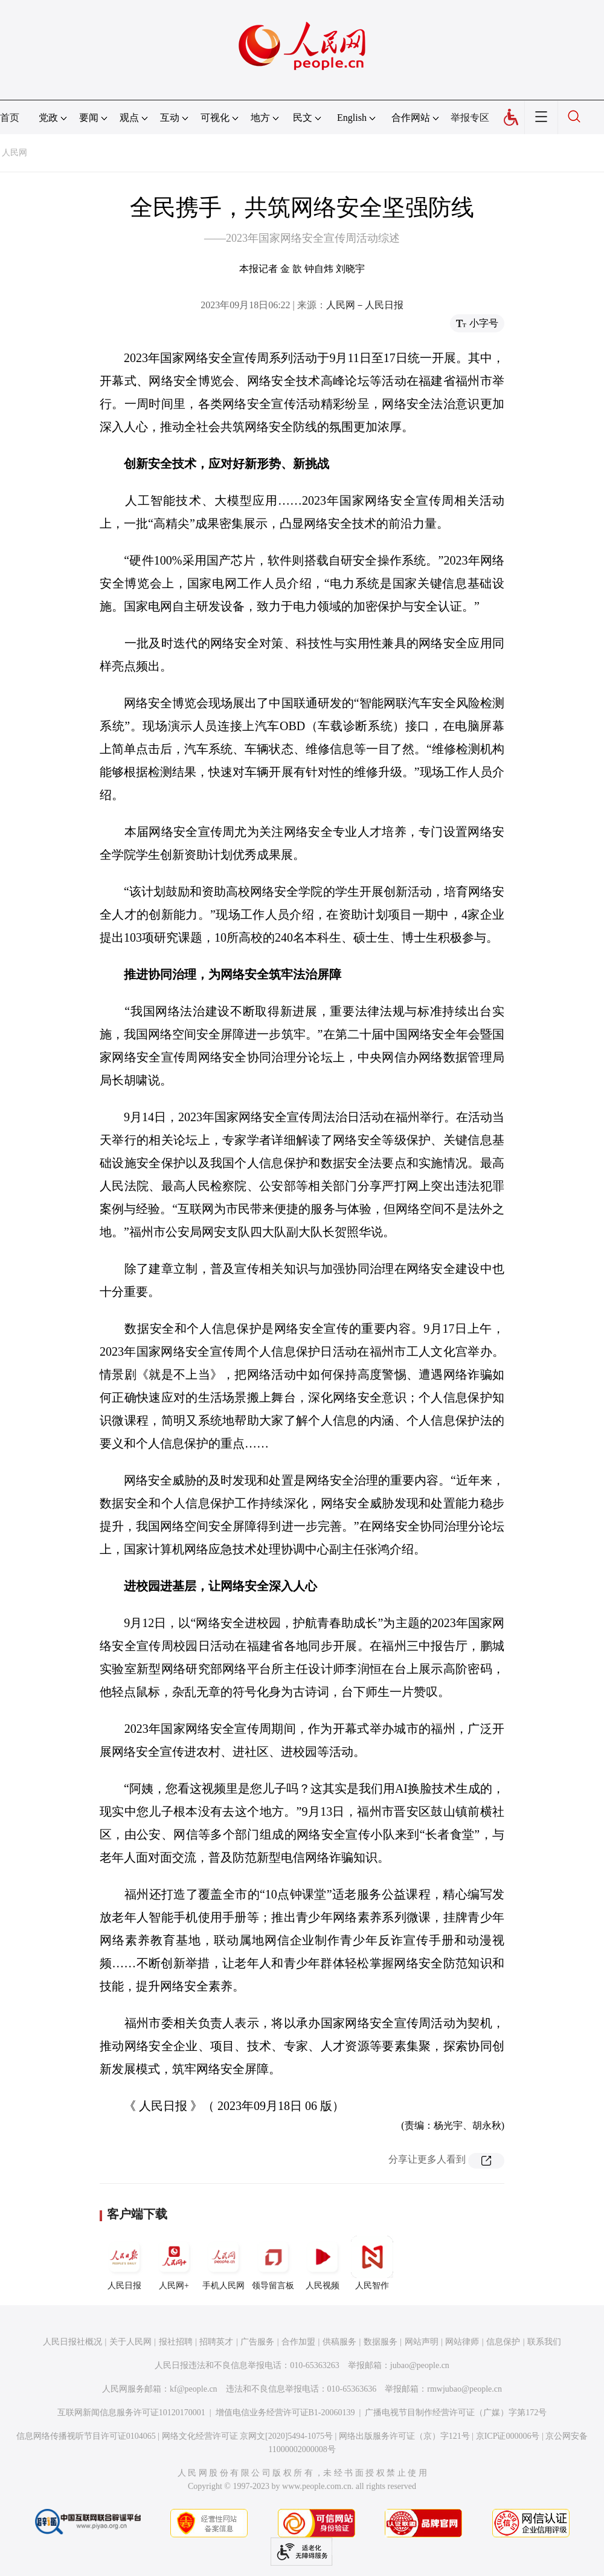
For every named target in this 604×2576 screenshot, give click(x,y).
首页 (9, 117)
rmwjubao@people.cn (464, 2388)
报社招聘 (176, 2341)
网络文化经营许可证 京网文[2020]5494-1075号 (247, 2436)
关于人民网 (130, 2341)
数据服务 (380, 2341)
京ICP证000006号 (508, 2436)
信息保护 (503, 2341)
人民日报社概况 (72, 2341)
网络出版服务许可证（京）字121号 (404, 2436)
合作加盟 (298, 2341)
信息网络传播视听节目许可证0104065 (86, 2436)
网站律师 (462, 2341)
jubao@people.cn (419, 2365)
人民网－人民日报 (364, 305)
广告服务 (257, 2341)
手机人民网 (223, 2263)
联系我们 (544, 2341)
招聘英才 (216, 2341)
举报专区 (470, 117)
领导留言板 (273, 2263)
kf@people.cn (193, 2388)
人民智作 (372, 2263)
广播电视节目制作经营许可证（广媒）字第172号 (456, 2412)
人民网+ (174, 2263)
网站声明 (422, 2341)
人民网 (14, 152)
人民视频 (322, 2263)
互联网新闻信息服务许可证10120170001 (131, 2412)
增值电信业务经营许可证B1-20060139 (285, 2412)
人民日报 (124, 2263)
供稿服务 (339, 2341)
